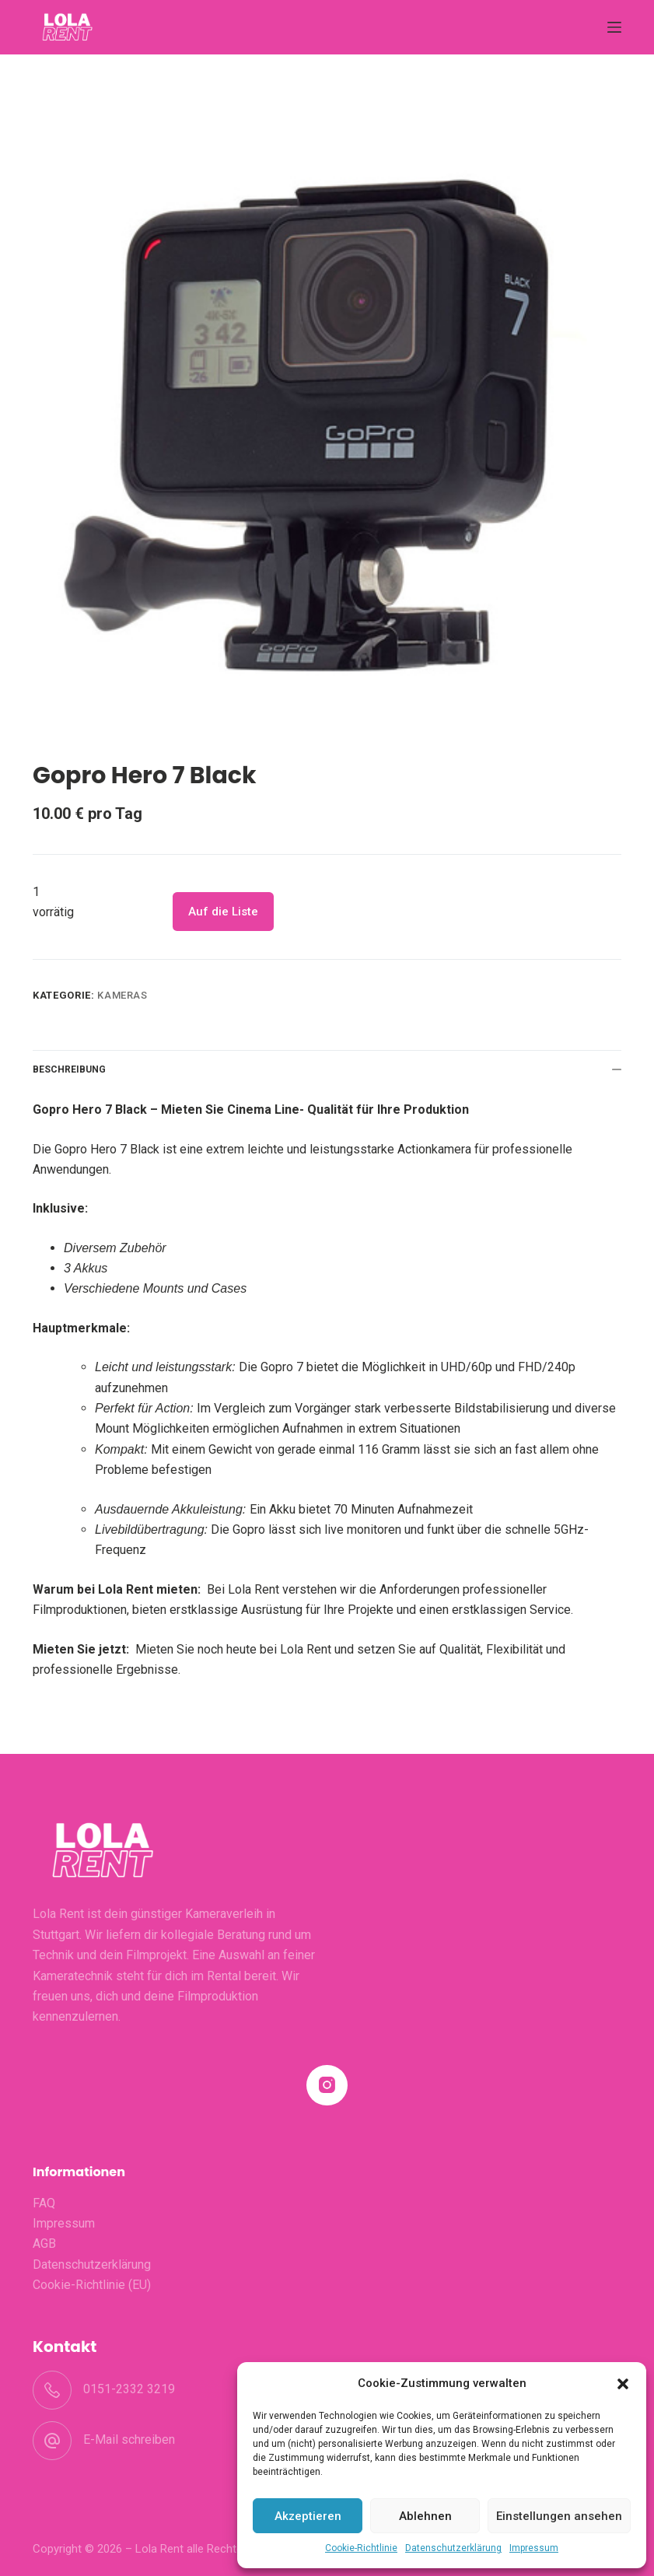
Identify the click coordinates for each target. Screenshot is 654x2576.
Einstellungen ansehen (559, 2516)
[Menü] (614, 27)
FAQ (44, 2203)
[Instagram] (327, 2085)
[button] (623, 2384)
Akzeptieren (308, 2516)
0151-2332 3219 (129, 2389)
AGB (44, 2243)
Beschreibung (327, 1069)
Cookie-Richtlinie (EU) (92, 2284)
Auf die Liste (223, 912)
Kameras (122, 995)
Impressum (533, 2548)
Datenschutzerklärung (453, 2548)
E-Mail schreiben (129, 2439)
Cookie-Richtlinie (361, 2548)
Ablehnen (425, 2516)
